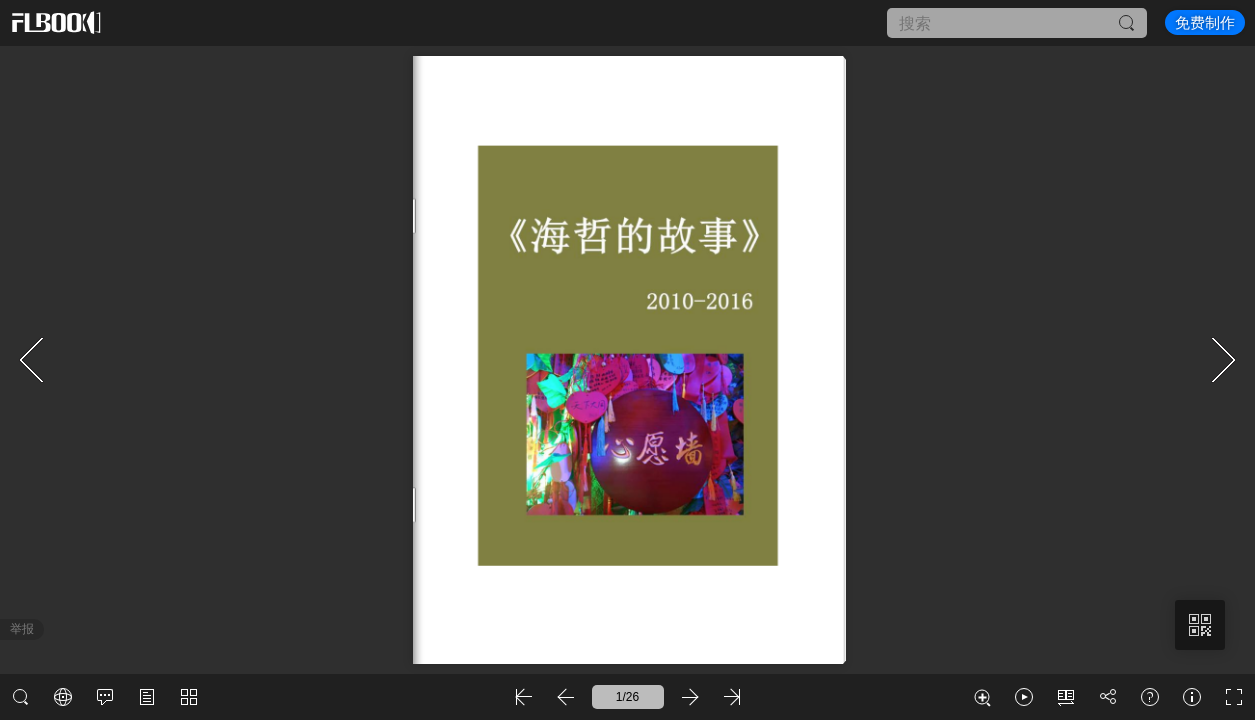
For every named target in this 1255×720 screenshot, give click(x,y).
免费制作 (1205, 22)
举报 (22, 629)
